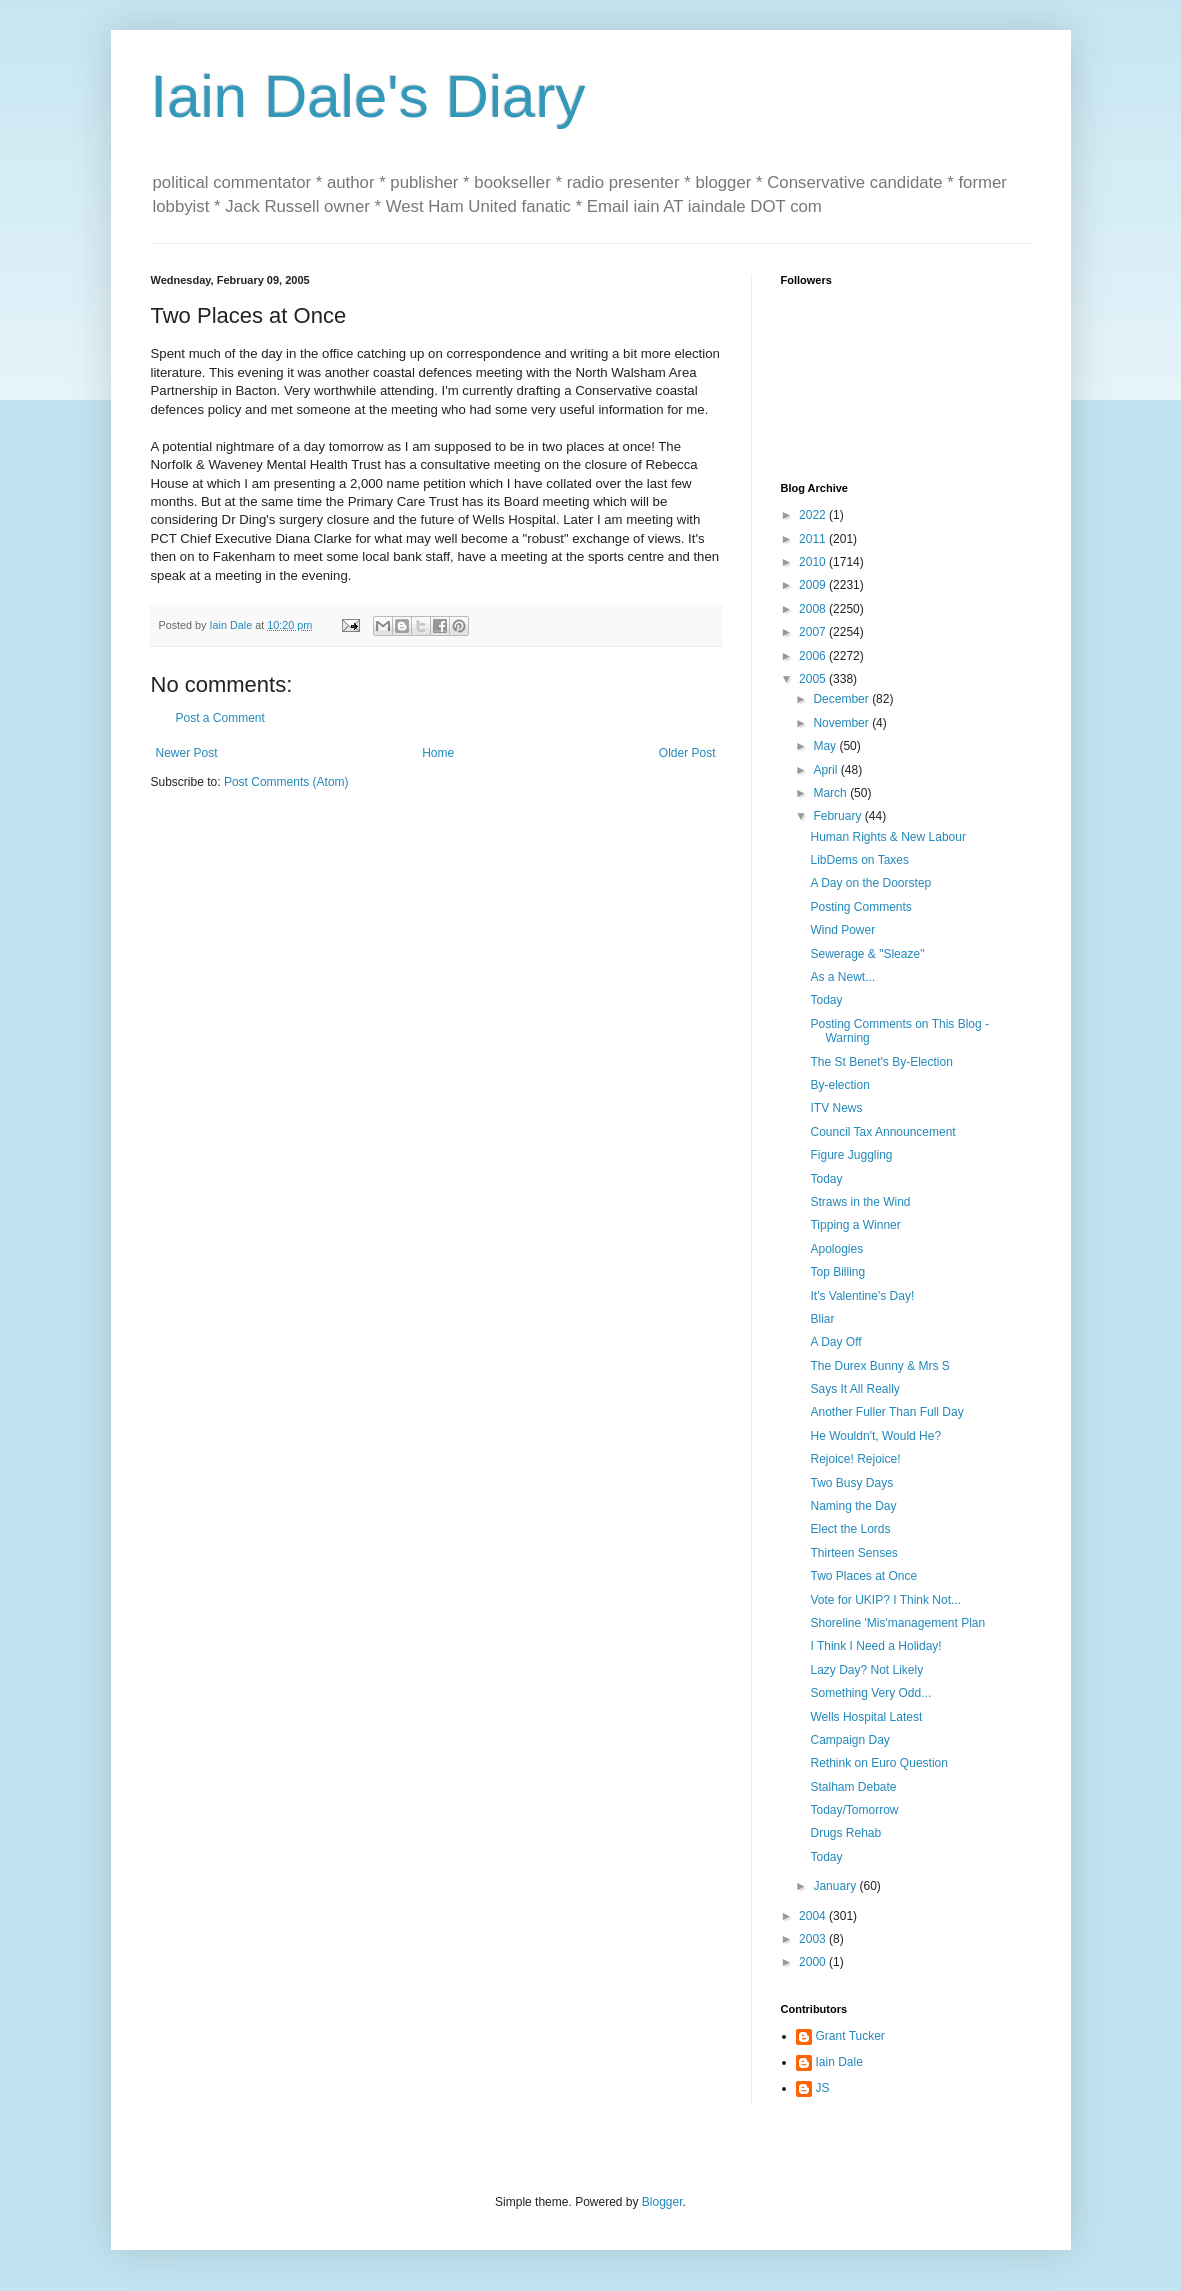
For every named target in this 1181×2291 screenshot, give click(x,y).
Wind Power (842, 930)
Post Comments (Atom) (286, 782)
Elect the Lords (850, 1529)
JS (823, 2088)
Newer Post (187, 753)
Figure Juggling (851, 1155)
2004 (814, 1916)
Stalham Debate (853, 1787)
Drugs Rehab (845, 1833)
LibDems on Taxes (859, 860)
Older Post (687, 753)
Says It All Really (854, 1389)
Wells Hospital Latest (866, 1717)
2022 (814, 515)
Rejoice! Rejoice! (855, 1459)
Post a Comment (220, 718)
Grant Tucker (850, 2036)
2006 (814, 656)
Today (826, 1000)
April (826, 770)
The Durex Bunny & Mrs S (879, 1366)
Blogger (662, 2202)
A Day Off (835, 1342)
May (826, 746)
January (836, 1886)
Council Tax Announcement (882, 1132)
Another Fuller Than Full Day (886, 1412)
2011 (814, 539)
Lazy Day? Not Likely (866, 1670)
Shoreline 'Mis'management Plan (897, 1623)
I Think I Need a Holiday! (875, 1646)
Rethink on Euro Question (878, 1763)
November (842, 723)
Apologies (836, 1249)
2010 (814, 562)
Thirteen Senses (853, 1553)
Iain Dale (839, 2062)
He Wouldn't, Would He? (875, 1436)
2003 (814, 1939)
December (842, 699)
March (831, 793)
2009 (814, 585)
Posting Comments (860, 907)
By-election (839, 1085)
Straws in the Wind (860, 1202)
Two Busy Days (851, 1483)
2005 (814, 679)
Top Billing (837, 1272)
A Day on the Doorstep (870, 883)
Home (438, 753)
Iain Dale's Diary (368, 96)
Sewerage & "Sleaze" (867, 954)
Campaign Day (849, 1740)
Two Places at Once (863, 1576)
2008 (814, 609)
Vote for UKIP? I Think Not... (885, 1600)
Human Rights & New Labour (887, 837)
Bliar (822, 1319)
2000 (814, 1962)
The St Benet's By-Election (881, 1062)
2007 (814, 632)
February (838, 816)
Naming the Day (853, 1506)
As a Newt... (842, 977)
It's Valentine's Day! (862, 1296)
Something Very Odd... (870, 1693)
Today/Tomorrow (854, 1810)
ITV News (836, 1108)
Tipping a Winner (855, 1225)
